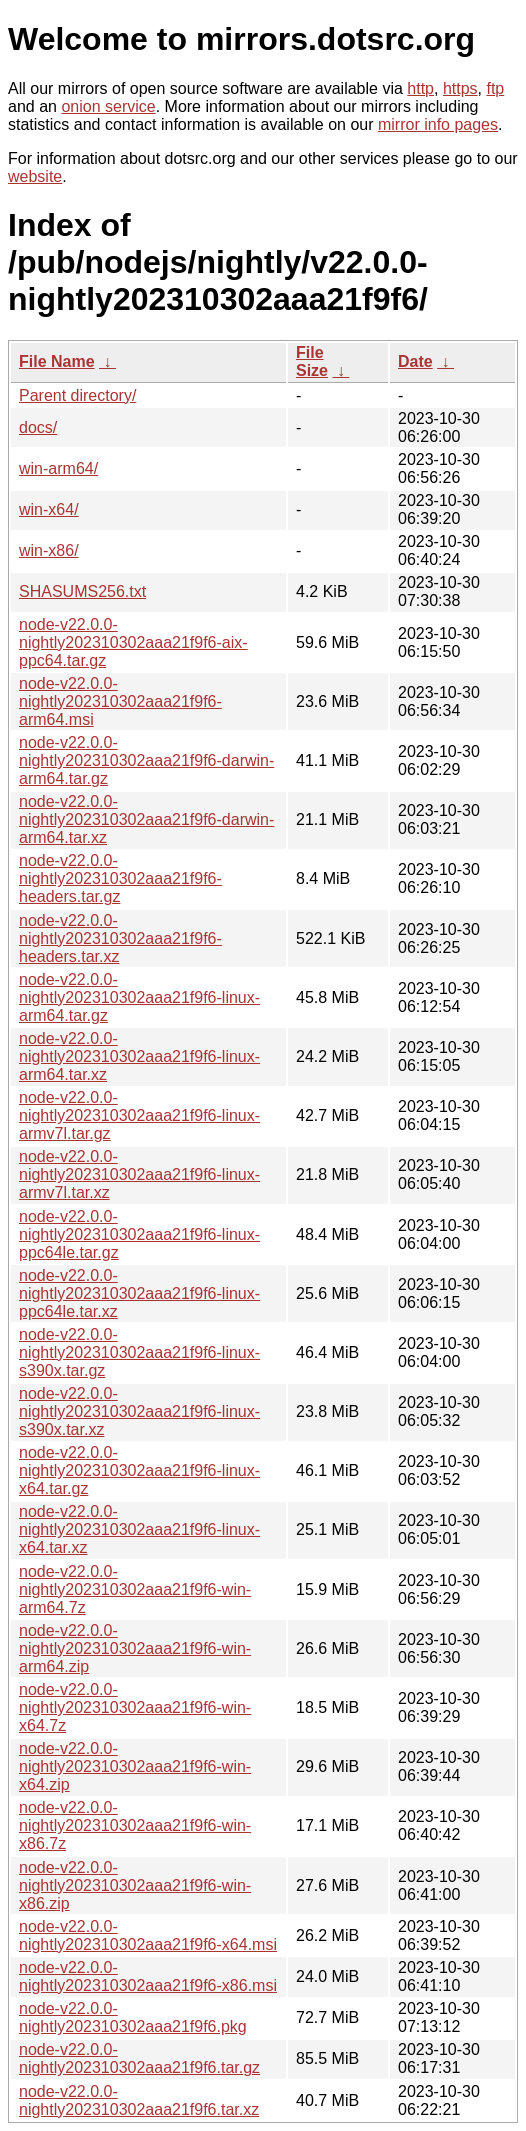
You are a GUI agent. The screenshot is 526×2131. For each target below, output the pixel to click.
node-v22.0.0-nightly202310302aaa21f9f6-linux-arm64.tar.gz (139, 997)
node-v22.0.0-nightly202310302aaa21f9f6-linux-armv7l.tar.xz (139, 1174)
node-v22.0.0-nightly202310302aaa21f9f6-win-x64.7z (135, 1707)
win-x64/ (49, 509)
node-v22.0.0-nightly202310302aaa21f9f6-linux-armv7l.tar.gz (139, 1115)
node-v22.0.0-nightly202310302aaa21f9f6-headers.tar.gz (120, 878)
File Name (57, 361)
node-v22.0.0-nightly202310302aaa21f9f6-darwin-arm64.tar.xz (146, 819)
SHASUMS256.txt (82, 591)
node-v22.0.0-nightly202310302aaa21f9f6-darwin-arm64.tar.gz (146, 760)
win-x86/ (49, 550)
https (460, 88)
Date (415, 361)
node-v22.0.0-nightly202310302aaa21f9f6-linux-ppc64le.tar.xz (139, 1293)
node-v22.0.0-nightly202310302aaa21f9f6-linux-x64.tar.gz (139, 1470)
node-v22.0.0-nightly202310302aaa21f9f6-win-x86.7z (135, 1825)
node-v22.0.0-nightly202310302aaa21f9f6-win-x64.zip (135, 1766)
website (35, 176)
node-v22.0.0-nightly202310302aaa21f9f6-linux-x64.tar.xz (139, 1529)
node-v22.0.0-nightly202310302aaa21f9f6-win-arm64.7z (135, 1589)
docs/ (38, 427)
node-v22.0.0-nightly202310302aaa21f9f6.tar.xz (139, 2100)
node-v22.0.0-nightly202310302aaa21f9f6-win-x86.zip (135, 1885)
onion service (108, 106)
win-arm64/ (58, 468)
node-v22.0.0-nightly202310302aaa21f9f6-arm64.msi (120, 701)
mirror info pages (438, 124)
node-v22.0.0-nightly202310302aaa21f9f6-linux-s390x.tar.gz (139, 1352)
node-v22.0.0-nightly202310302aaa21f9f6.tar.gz (139, 2058)
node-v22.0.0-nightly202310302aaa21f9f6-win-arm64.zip (135, 1648)
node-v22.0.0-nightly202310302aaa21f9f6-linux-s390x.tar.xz (139, 1411)
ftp (495, 88)
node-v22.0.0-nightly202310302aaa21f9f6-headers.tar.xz (120, 938)
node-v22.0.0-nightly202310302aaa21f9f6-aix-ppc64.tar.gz (133, 642)
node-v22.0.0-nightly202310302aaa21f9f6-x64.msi (148, 1935)
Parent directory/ (77, 395)
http (420, 88)
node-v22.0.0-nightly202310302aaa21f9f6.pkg (133, 2017)
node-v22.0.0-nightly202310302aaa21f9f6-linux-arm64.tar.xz (139, 1056)
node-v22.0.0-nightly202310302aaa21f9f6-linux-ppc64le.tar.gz (139, 1234)
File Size (312, 361)
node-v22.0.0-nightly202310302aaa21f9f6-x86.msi (148, 1976)
